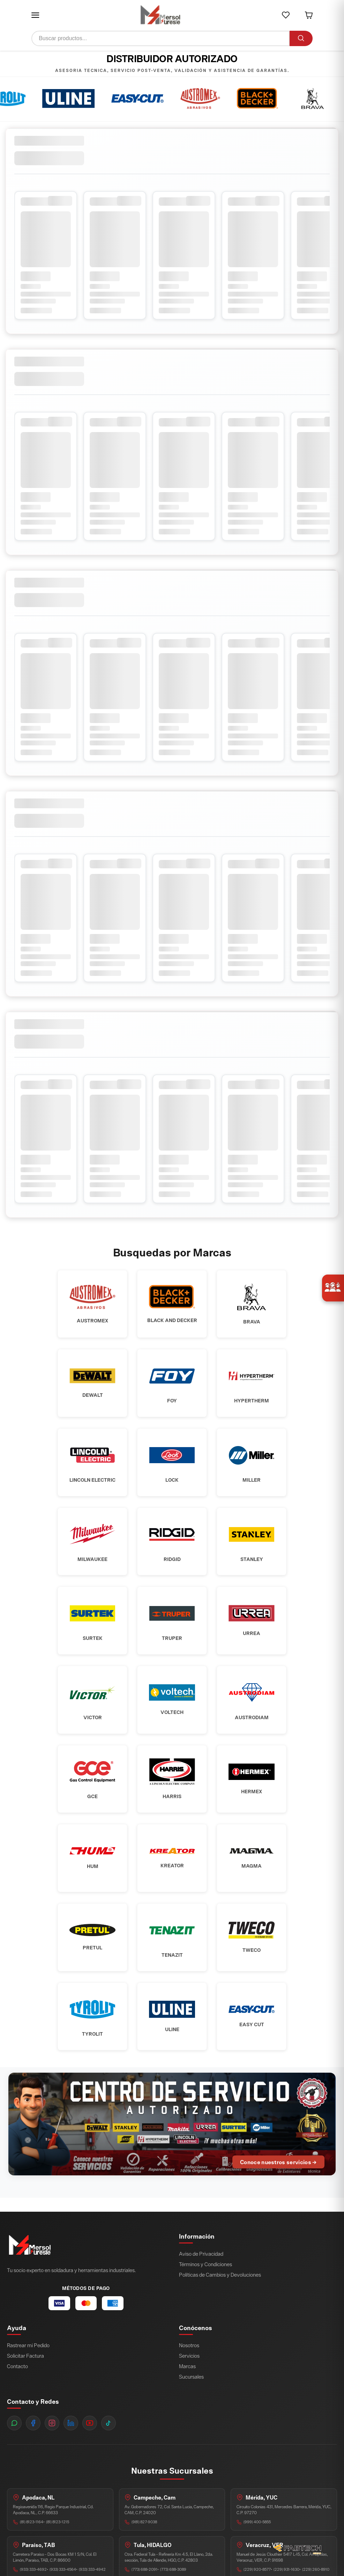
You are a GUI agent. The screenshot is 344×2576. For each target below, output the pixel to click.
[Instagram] (52, 2442)
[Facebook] (33, 2442)
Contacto (17, 2385)
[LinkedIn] (70, 2442)
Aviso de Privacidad (201, 2273)
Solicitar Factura (25, 2375)
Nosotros (189, 2364)
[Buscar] (301, 38)
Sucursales (191, 2396)
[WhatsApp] (14, 2442)
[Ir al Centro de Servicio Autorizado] (172, 2143)
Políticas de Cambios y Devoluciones (220, 2294)
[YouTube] (89, 2442)
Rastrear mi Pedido (28, 2364)
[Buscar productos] (160, 38)
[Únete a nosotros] (333, 1288)
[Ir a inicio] (160, 15)
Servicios (189, 2375)
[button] (35, 15)
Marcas (187, 2385)
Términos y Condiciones (205, 2283)
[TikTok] (108, 2442)
